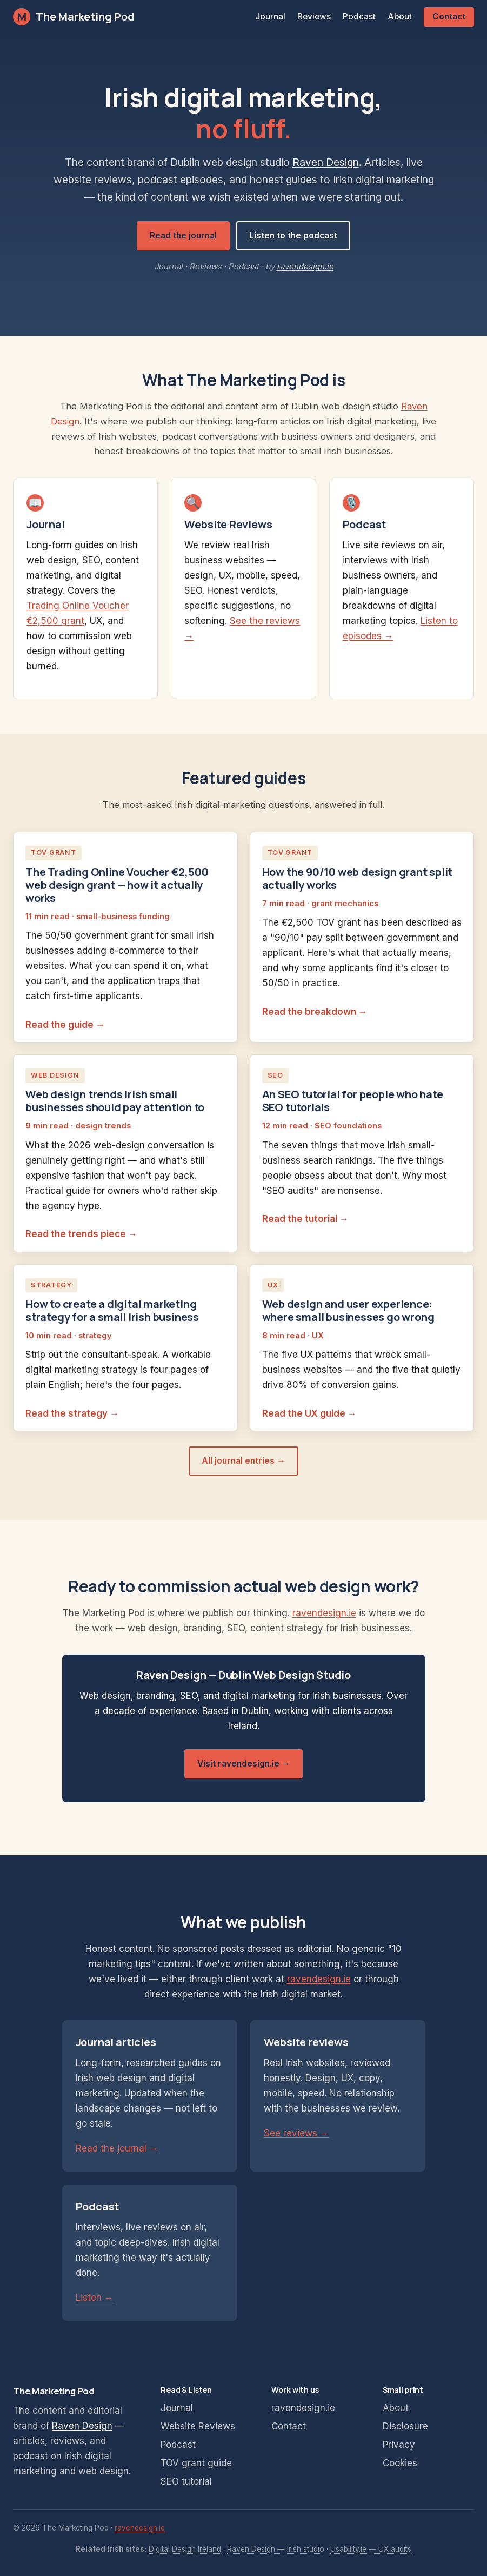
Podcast (359, 16)
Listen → (95, 2297)
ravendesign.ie (305, 266)
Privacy (399, 2444)
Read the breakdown (309, 1011)
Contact (448, 16)
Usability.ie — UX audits (370, 2549)
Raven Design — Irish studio (275, 2549)
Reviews (314, 16)
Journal (270, 16)
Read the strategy (66, 1413)
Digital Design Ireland (185, 2549)
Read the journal (183, 235)
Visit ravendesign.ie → (243, 1763)
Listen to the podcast (293, 235)
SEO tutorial (186, 2481)
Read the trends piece (75, 1234)
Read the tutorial (299, 1218)
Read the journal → (117, 2148)
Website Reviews (198, 2426)
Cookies (400, 2463)
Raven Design (325, 162)
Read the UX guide (303, 1413)
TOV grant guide (196, 2463)
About (400, 16)
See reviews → (296, 2133)
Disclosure (405, 2426)
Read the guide (59, 1024)
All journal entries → (243, 1461)
